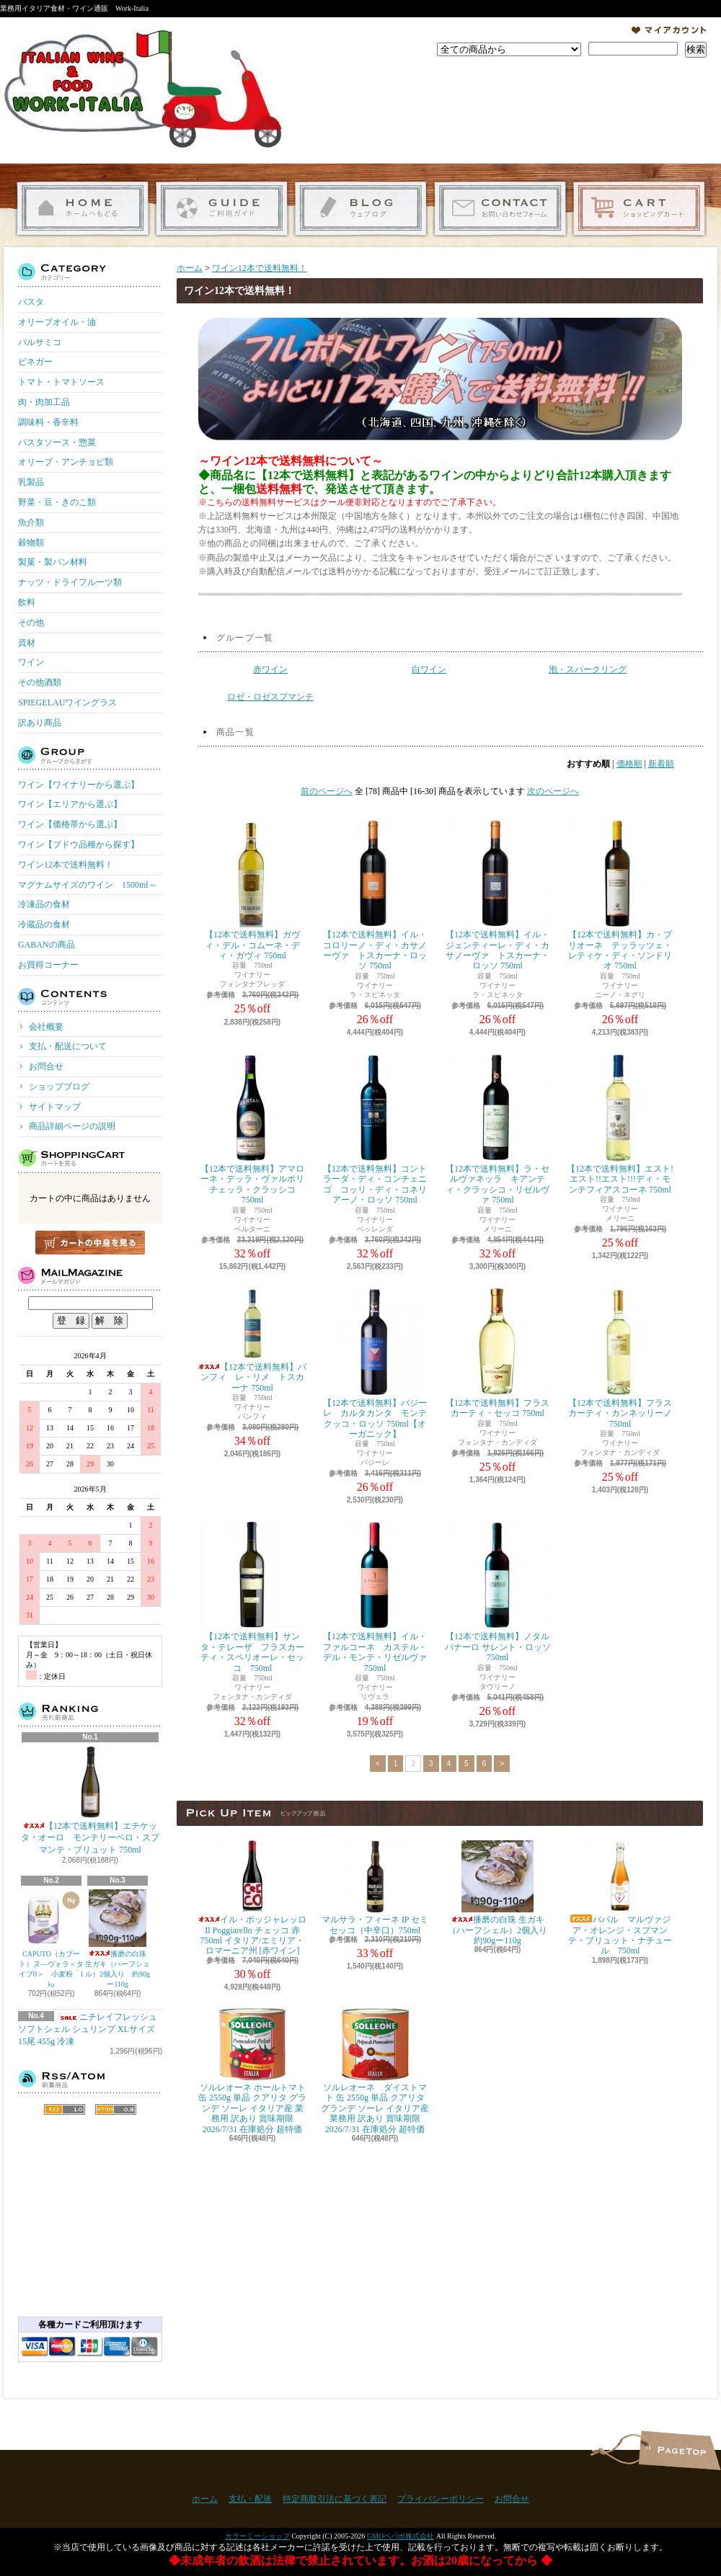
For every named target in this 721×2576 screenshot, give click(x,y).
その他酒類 (39, 682)
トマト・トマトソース (61, 382)
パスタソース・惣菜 (57, 442)
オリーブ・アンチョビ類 (65, 462)
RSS (64, 2109)
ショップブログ (360, 208)
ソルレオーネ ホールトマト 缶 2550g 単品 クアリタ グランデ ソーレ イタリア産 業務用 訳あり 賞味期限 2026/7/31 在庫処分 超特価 (252, 2071)
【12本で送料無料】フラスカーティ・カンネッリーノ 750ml (623, 1358)
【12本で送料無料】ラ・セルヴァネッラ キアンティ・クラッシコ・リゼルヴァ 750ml (497, 1129)
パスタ (31, 302)
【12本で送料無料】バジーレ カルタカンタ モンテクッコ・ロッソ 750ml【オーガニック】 (375, 1363)
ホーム (82, 208)
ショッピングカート (639, 208)
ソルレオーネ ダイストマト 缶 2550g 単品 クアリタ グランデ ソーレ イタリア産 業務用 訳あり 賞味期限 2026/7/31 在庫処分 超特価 (375, 2071)
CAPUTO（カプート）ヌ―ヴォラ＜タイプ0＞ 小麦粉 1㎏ (51, 1938)
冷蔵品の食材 (44, 924)
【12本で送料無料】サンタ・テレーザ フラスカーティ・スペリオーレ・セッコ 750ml (252, 1596)
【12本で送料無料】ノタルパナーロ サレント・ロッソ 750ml (497, 1591)
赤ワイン (270, 669)
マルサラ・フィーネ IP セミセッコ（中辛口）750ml (375, 1887)
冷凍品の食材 (44, 904)
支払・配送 (250, 2499)
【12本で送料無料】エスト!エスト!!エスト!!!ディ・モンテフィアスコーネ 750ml (620, 1124)
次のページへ (553, 791)
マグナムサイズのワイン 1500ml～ (87, 885)
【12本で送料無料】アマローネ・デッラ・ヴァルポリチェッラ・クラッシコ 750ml (252, 1129)
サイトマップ (55, 1107)
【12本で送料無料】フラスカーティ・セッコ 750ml (497, 1353)
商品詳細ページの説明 (72, 1126)
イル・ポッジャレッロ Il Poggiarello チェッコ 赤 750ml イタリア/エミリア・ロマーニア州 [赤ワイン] (252, 1898)
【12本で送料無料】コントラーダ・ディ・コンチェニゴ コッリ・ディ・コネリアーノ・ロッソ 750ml (375, 1129)
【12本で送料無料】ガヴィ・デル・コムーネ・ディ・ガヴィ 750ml (252, 890)
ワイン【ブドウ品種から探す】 (78, 844)
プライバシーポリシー (440, 2499)
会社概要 (46, 1027)
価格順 (629, 764)
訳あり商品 (39, 723)
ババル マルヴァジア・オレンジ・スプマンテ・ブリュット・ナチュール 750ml (620, 1898)
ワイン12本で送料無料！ (65, 865)
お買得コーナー (48, 965)
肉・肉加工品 (44, 402)
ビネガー (35, 362)
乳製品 (31, 482)
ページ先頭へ (679, 2450)
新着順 (661, 764)
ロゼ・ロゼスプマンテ (270, 697)
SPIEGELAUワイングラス (67, 703)
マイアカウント (669, 30)
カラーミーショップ (257, 2536)
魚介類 (31, 522)
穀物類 (31, 543)
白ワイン (429, 669)
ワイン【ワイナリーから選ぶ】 (78, 785)
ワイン (31, 662)
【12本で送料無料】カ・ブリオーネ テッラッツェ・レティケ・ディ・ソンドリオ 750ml (620, 895)
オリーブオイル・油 (57, 322)
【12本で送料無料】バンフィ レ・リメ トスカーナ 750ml (252, 1340)
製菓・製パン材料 (52, 562)
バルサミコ (39, 342)
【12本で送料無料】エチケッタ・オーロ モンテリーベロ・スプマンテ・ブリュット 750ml (90, 1800)
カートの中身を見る (90, 1242)
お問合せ (500, 208)
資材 (26, 643)
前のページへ (327, 791)
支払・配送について (221, 208)
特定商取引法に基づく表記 (334, 2499)
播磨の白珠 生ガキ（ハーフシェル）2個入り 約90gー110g (117, 1938)
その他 (31, 623)
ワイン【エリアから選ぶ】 (70, 804)
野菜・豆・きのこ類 (57, 502)
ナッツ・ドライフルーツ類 (70, 582)
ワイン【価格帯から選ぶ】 (70, 824)
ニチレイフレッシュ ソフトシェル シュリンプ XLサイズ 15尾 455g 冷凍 (87, 2029)
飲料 (26, 602)
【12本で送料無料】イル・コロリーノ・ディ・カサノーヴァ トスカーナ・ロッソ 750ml (375, 895)
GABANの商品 (46, 945)
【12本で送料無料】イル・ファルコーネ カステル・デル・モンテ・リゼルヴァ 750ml (375, 1596)
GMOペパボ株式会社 (400, 2536)
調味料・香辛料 (48, 422)
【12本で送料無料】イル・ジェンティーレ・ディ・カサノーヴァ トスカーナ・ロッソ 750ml (497, 895)
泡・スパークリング (588, 669)
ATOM (115, 2109)
